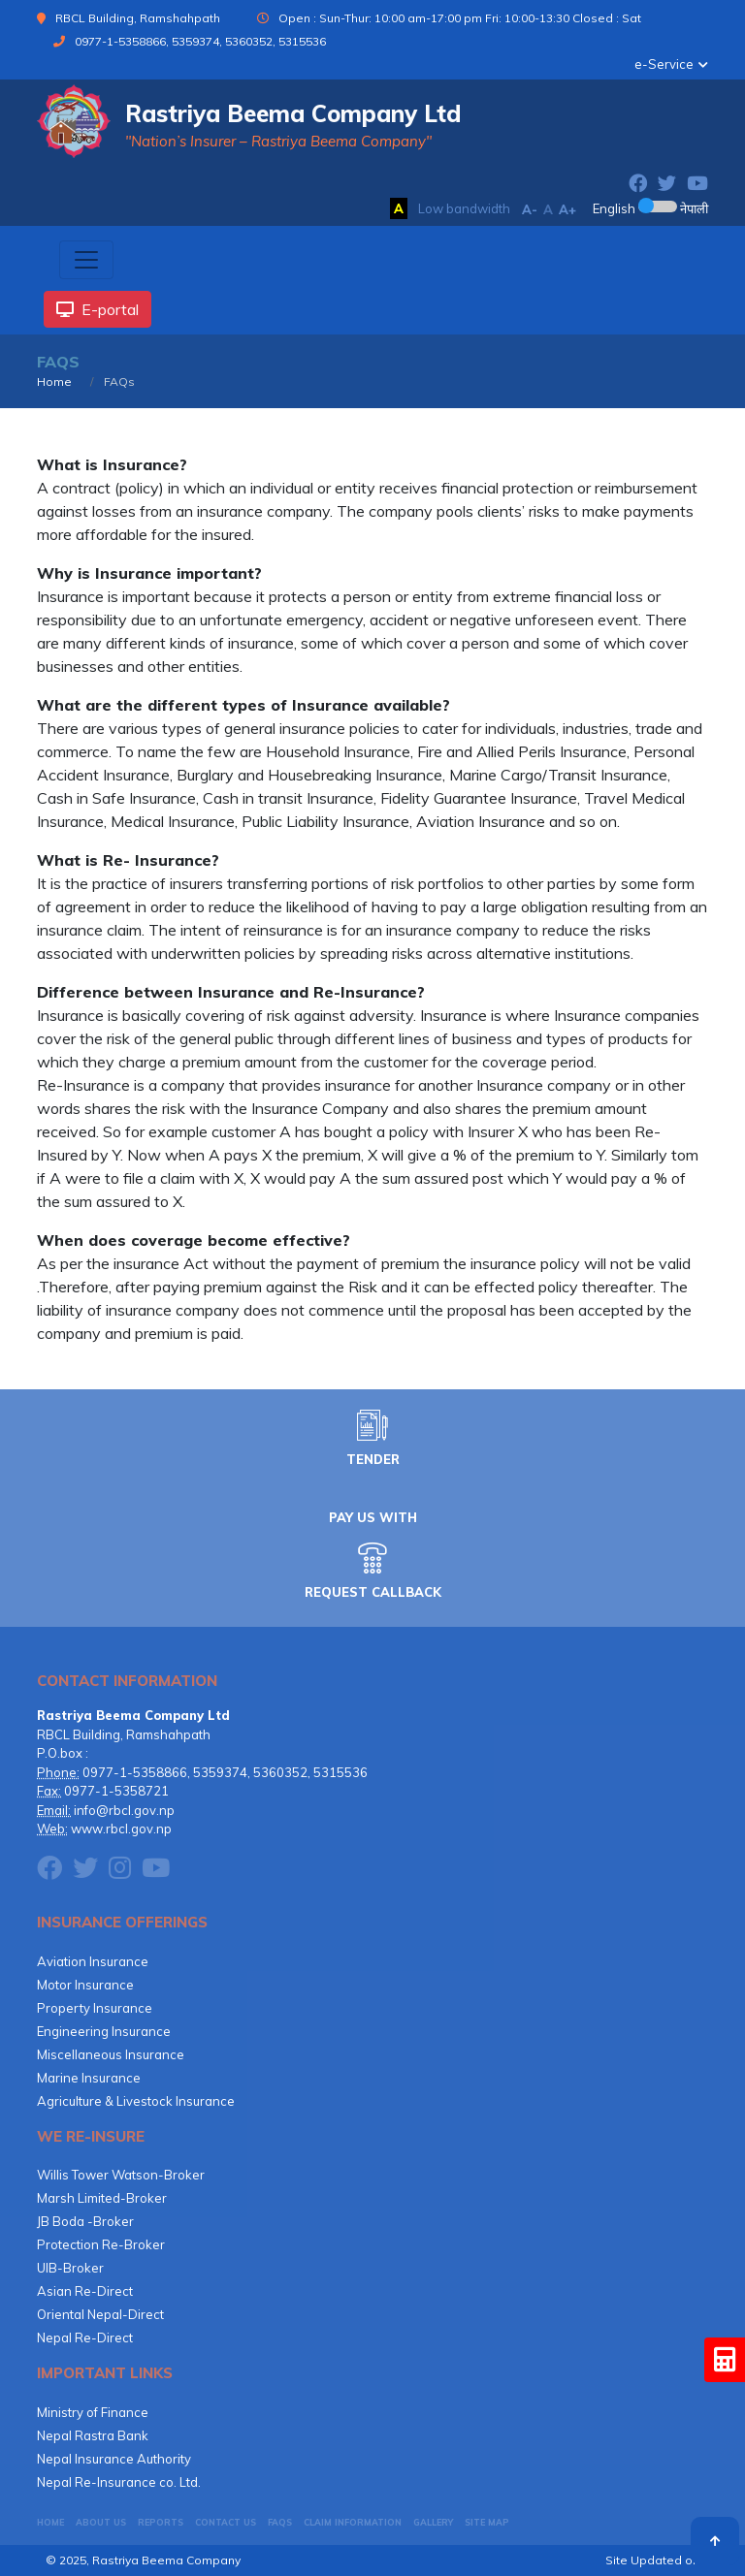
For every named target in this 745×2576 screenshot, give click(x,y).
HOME (50, 2522)
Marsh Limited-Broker (102, 2198)
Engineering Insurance (104, 2031)
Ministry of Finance (92, 2412)
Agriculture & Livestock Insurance (136, 2101)
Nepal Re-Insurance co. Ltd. (119, 2482)
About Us (101, 2522)
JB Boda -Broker (85, 2221)
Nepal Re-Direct (85, 2337)
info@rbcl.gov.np (124, 1810)
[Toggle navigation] (86, 259)
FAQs (280, 2522)
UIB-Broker (70, 2267)
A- (529, 209)
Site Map (487, 2522)
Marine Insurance (89, 2077)
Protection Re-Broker (101, 2244)
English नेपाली (650, 208)
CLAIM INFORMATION (353, 2522)
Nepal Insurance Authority (114, 2458)
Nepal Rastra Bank (92, 2435)
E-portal (97, 309)
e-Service (664, 64)
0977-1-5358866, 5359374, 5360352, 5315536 (200, 41)
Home (54, 381)
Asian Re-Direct (85, 2291)
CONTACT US (225, 2522)
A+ (567, 209)
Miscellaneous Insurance (110, 2054)
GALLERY (433, 2522)
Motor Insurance (85, 1984)
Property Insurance (94, 2008)
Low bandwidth (464, 208)
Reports (160, 2522)
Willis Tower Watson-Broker (121, 2174)
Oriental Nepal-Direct (100, 2314)
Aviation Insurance (92, 1961)
